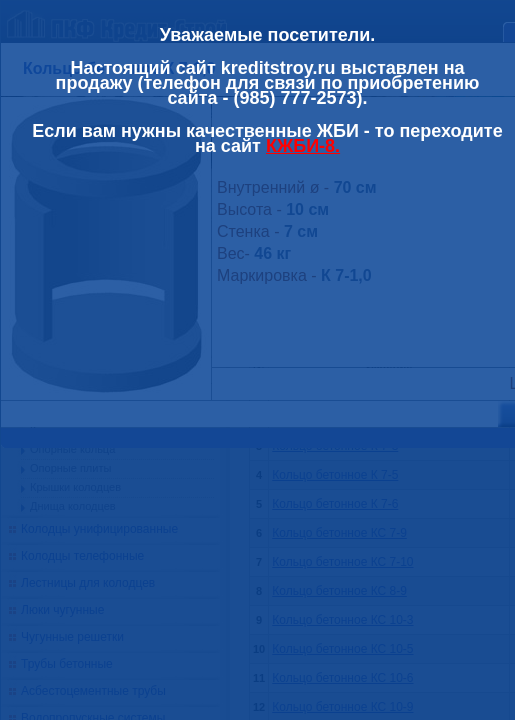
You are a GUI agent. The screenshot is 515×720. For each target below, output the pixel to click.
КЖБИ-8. (303, 146)
